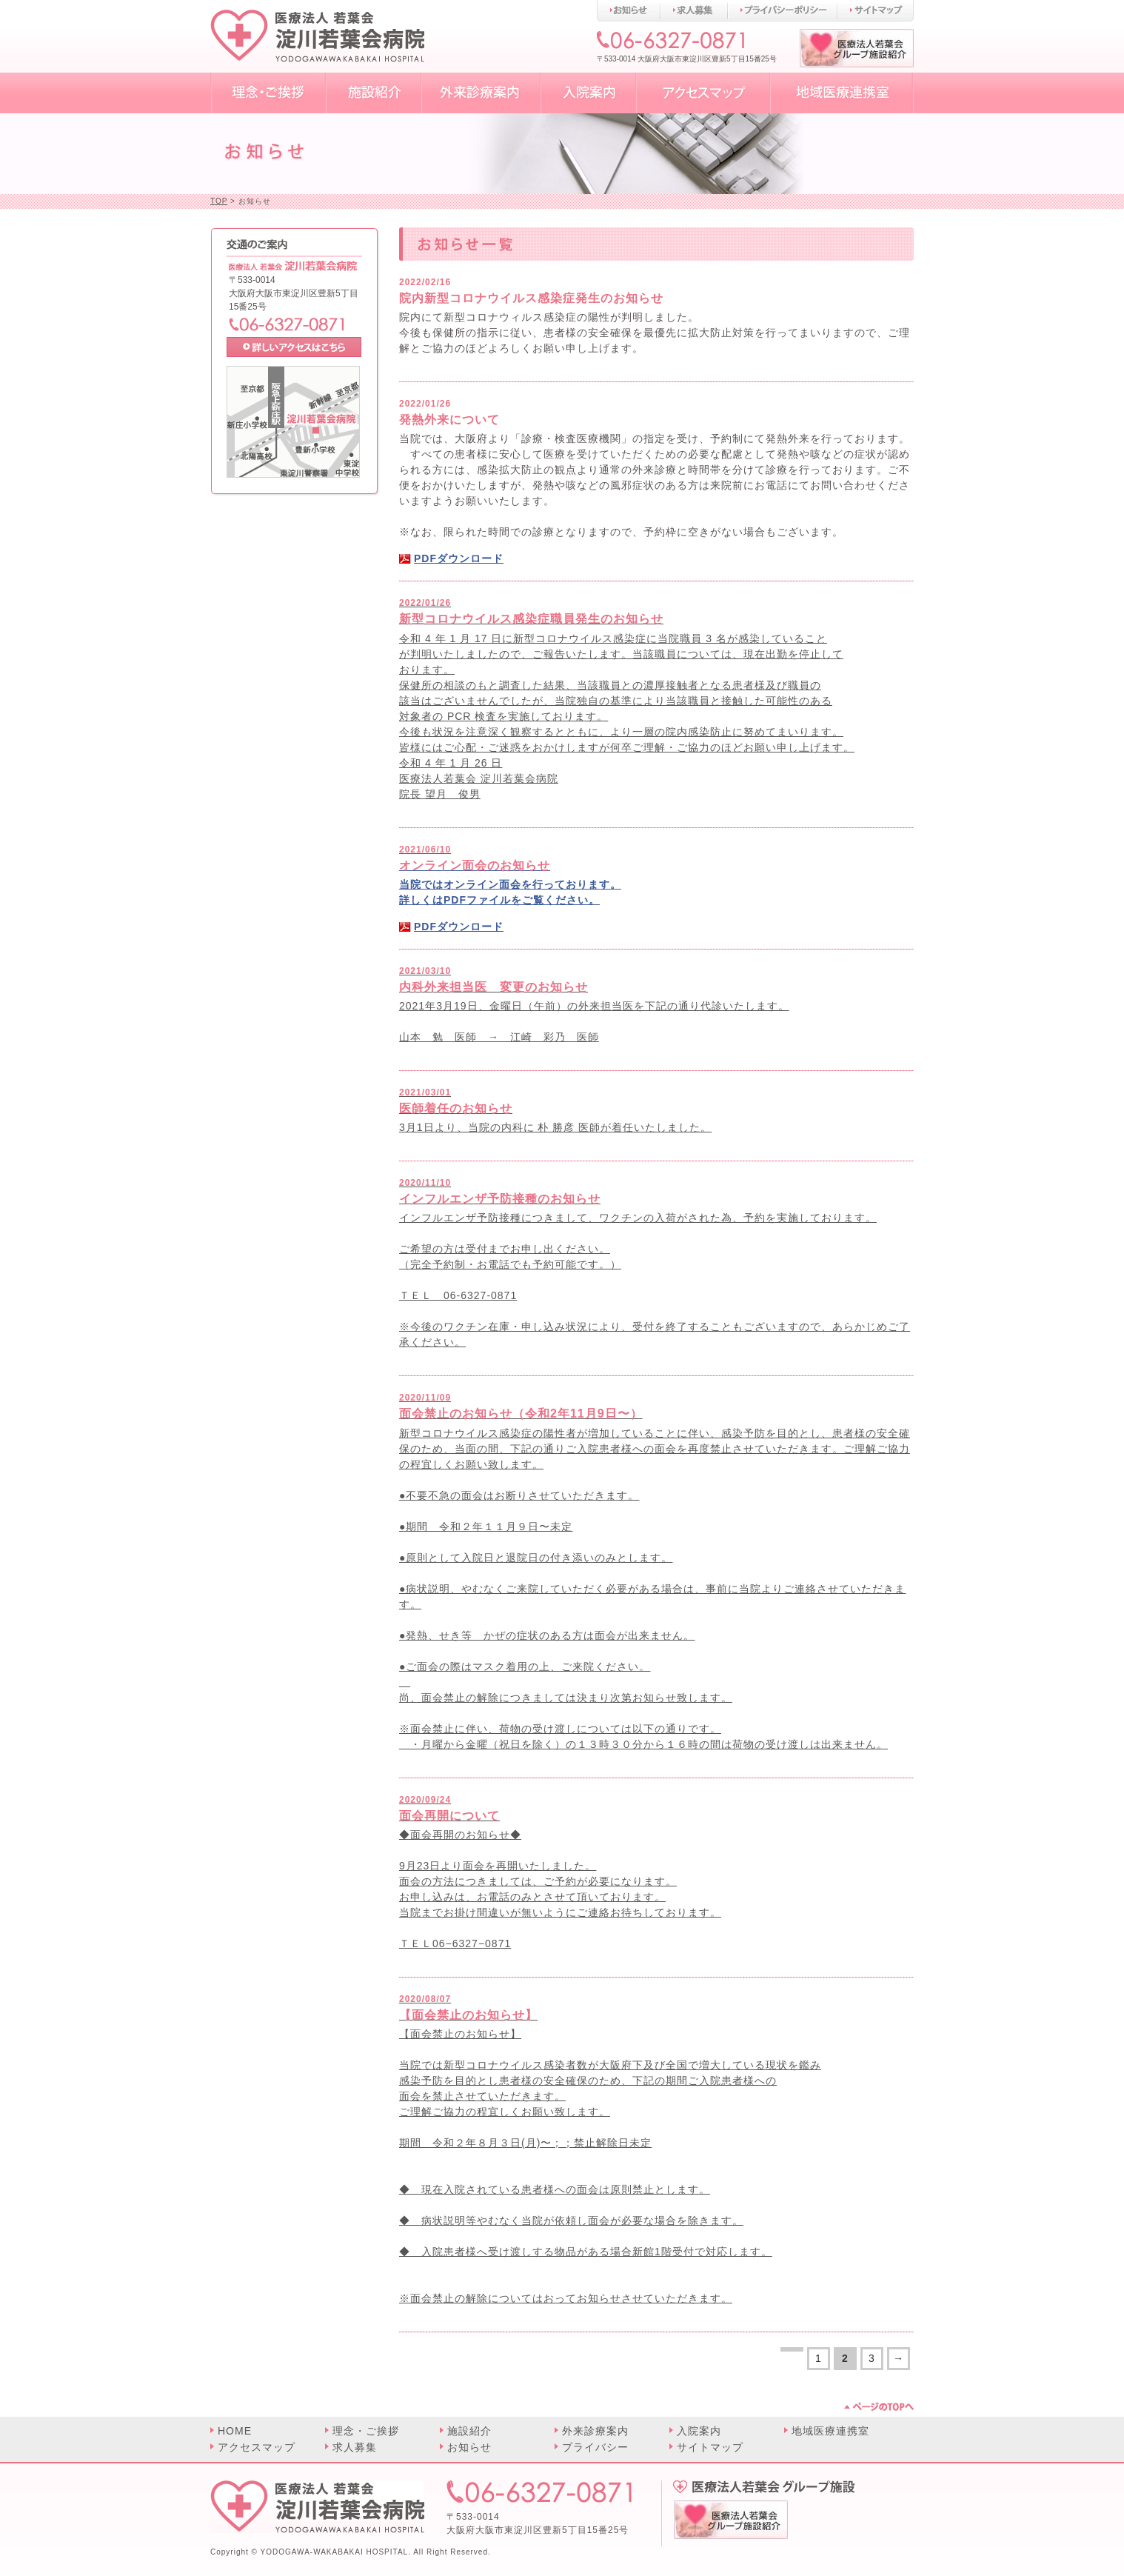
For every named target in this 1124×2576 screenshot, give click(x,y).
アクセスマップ (256, 2447)
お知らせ (469, 2447)
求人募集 (354, 2447)
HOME (235, 2431)
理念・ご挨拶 (365, 2431)
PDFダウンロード (459, 558)
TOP (218, 201)
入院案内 (699, 2431)
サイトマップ (710, 2447)
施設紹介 (469, 2431)
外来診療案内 (595, 2431)
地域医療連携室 (830, 2431)
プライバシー (595, 2447)
